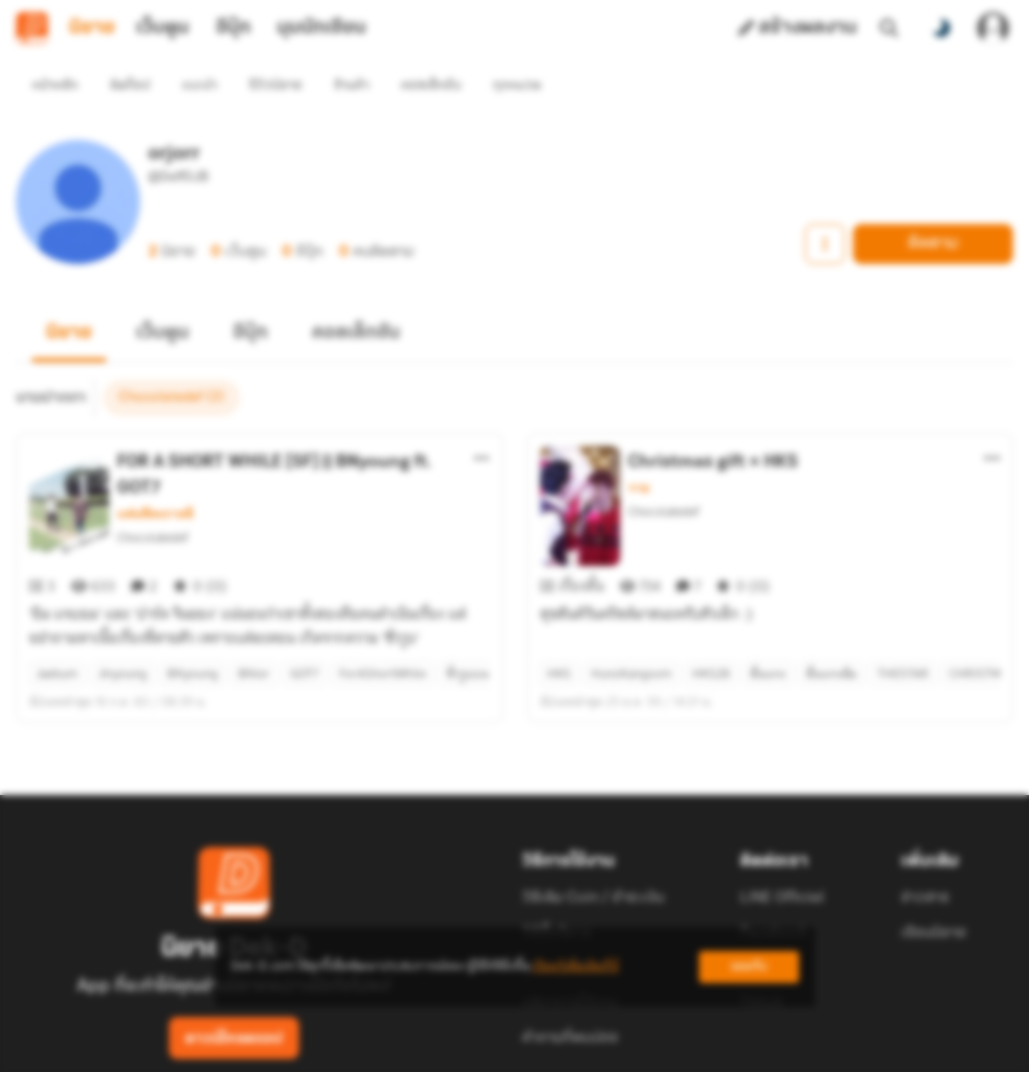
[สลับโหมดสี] (941, 28)
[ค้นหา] (889, 28)
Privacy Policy (659, 1048)
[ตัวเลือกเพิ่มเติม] (482, 422)
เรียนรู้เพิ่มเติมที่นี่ (576, 966)
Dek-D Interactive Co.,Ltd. (446, 1048)
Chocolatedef (152, 501)
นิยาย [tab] (92, 28)
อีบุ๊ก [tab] (233, 28)
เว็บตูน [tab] (162, 28)
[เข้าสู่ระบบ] (993, 28)
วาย (638, 452)
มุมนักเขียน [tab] (321, 28)
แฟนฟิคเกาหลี (155, 478)
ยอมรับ (749, 966)
